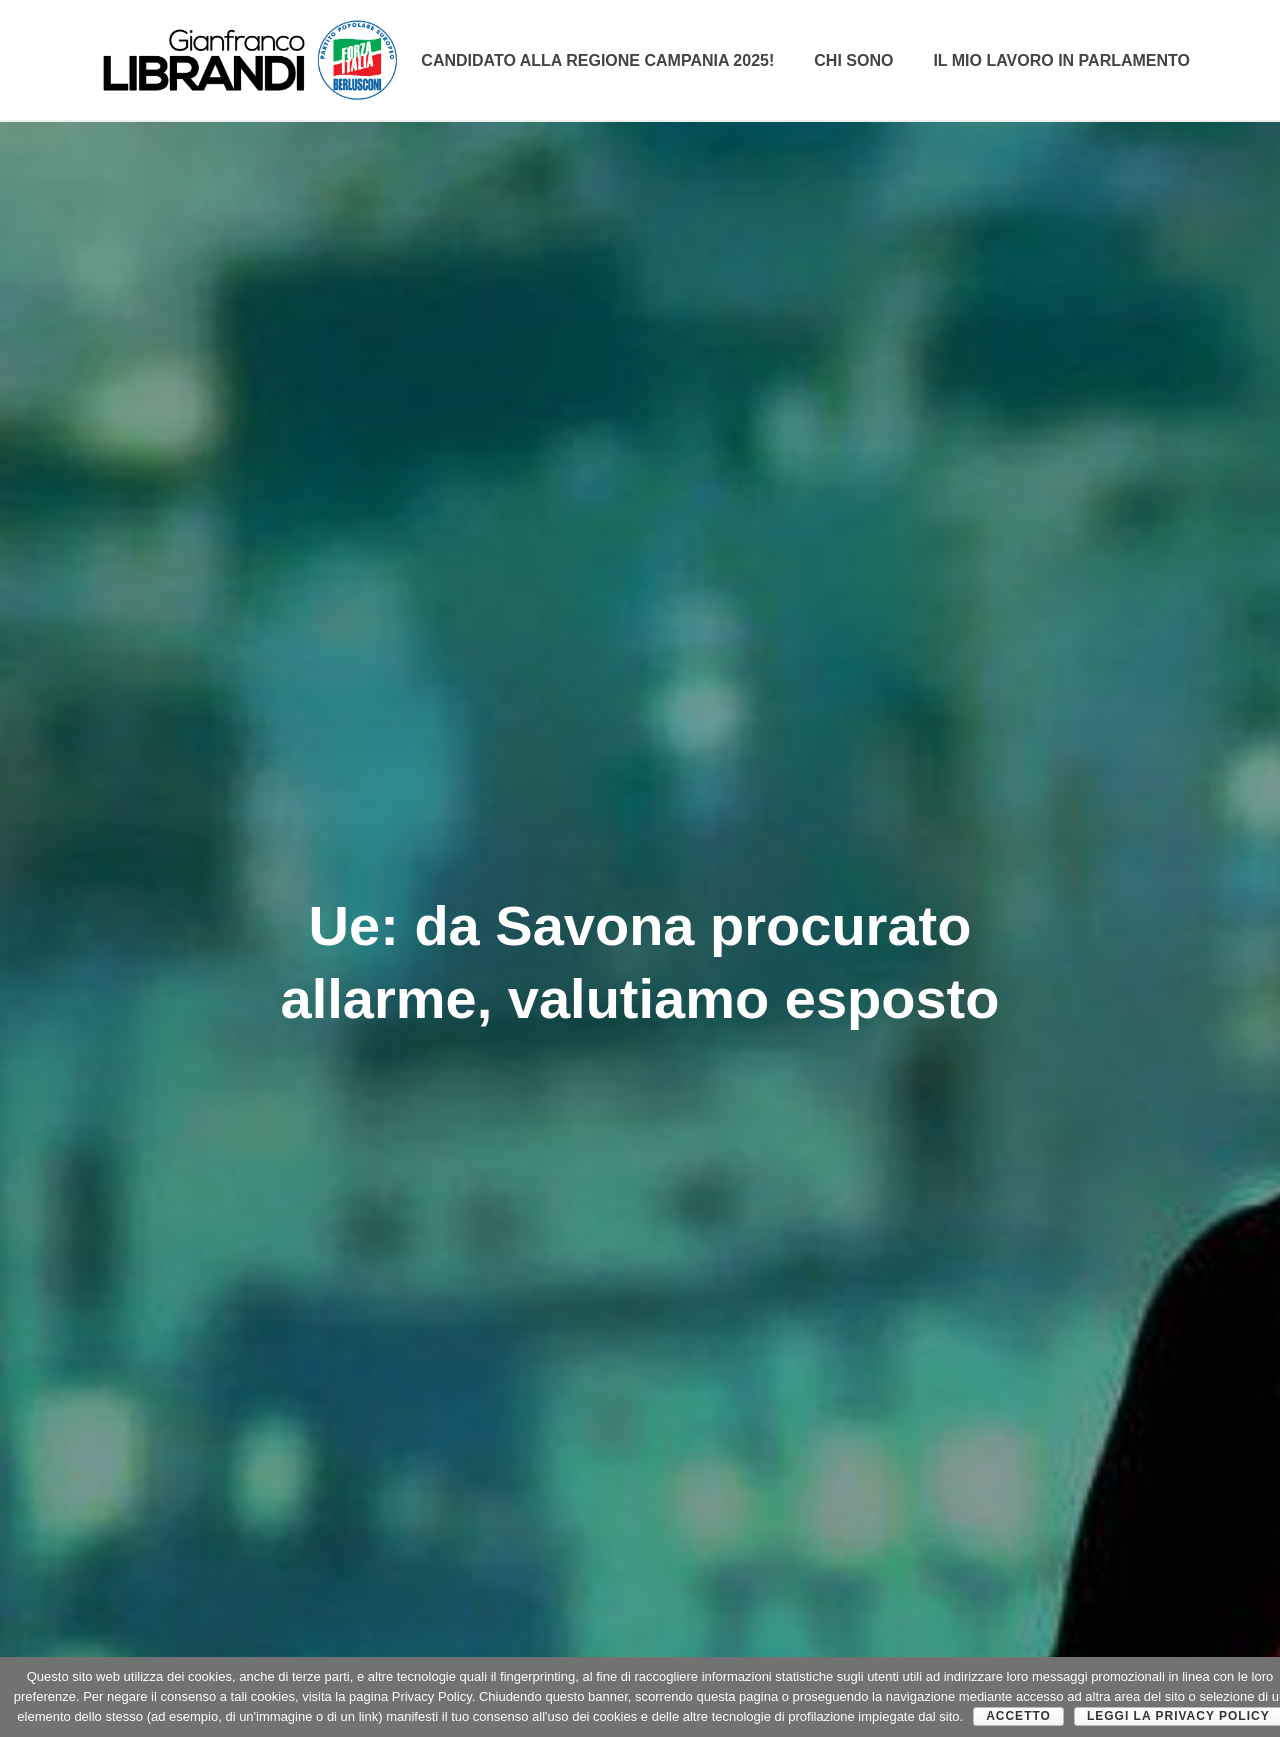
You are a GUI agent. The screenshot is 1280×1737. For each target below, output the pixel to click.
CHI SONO (853, 60)
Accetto (1018, 1716)
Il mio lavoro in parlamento (1061, 60)
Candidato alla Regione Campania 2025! (597, 60)
